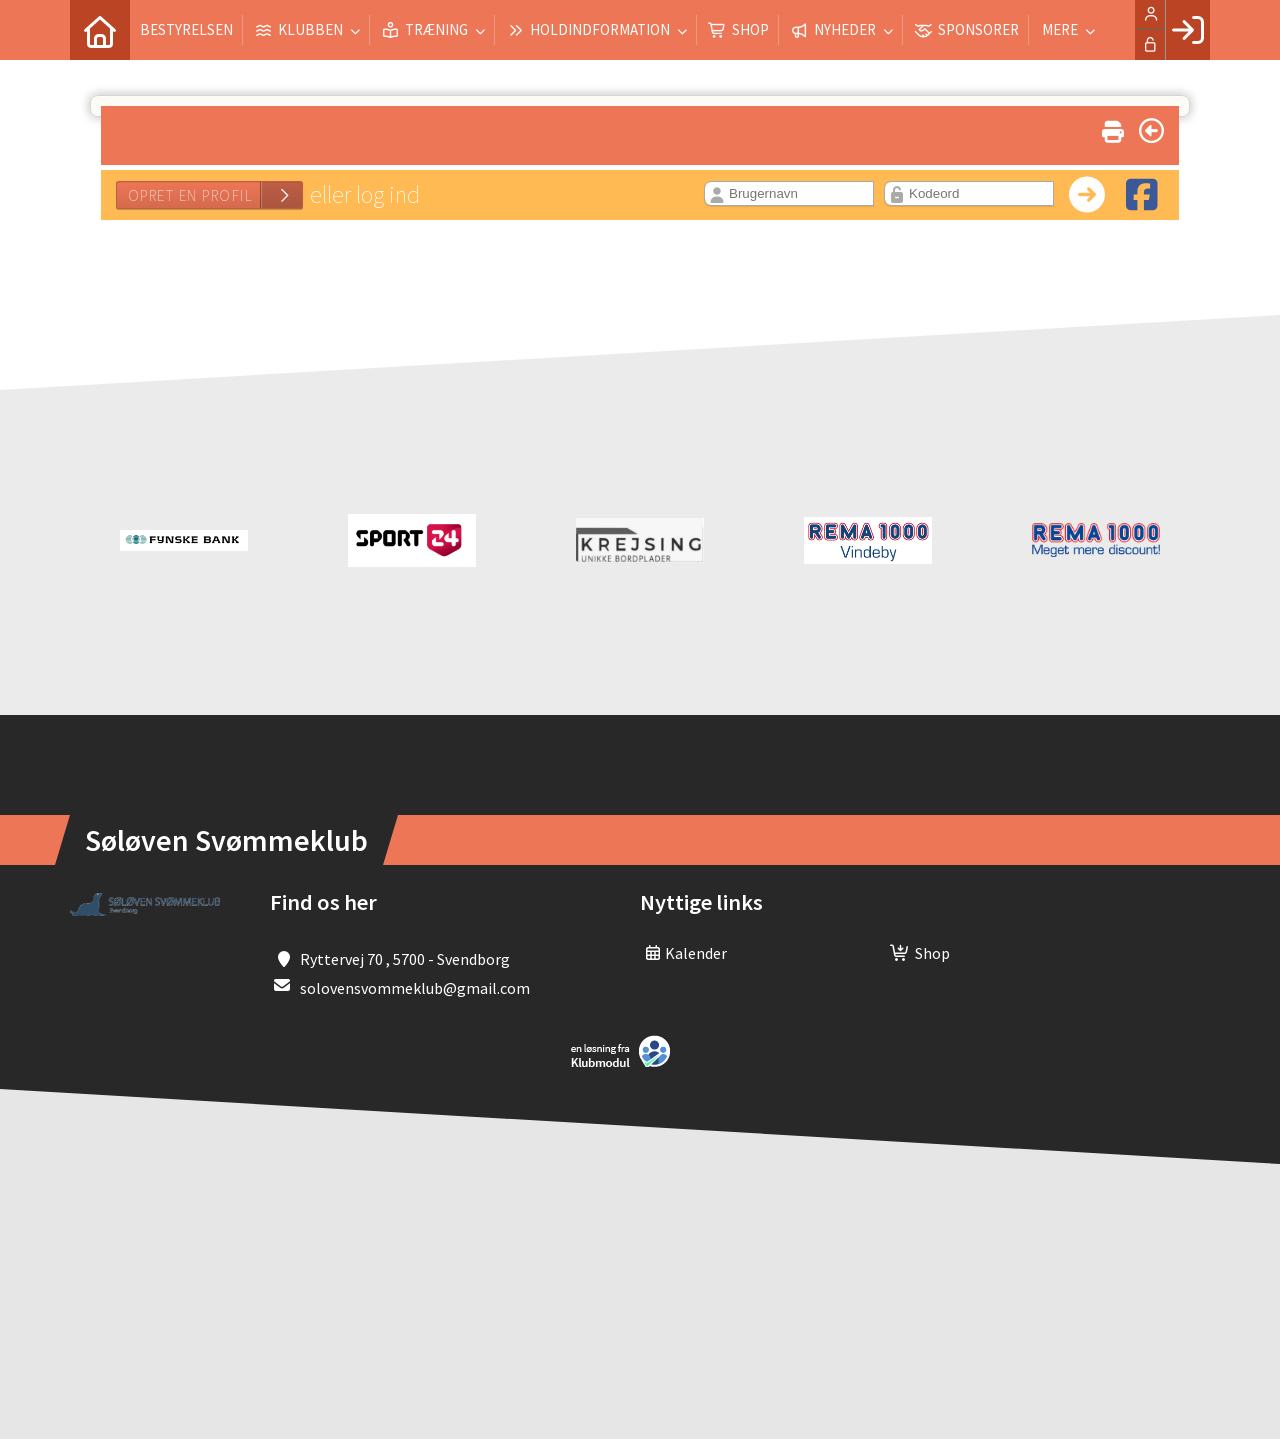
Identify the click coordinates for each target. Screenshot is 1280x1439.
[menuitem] (100, 30)
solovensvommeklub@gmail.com (415, 988)
